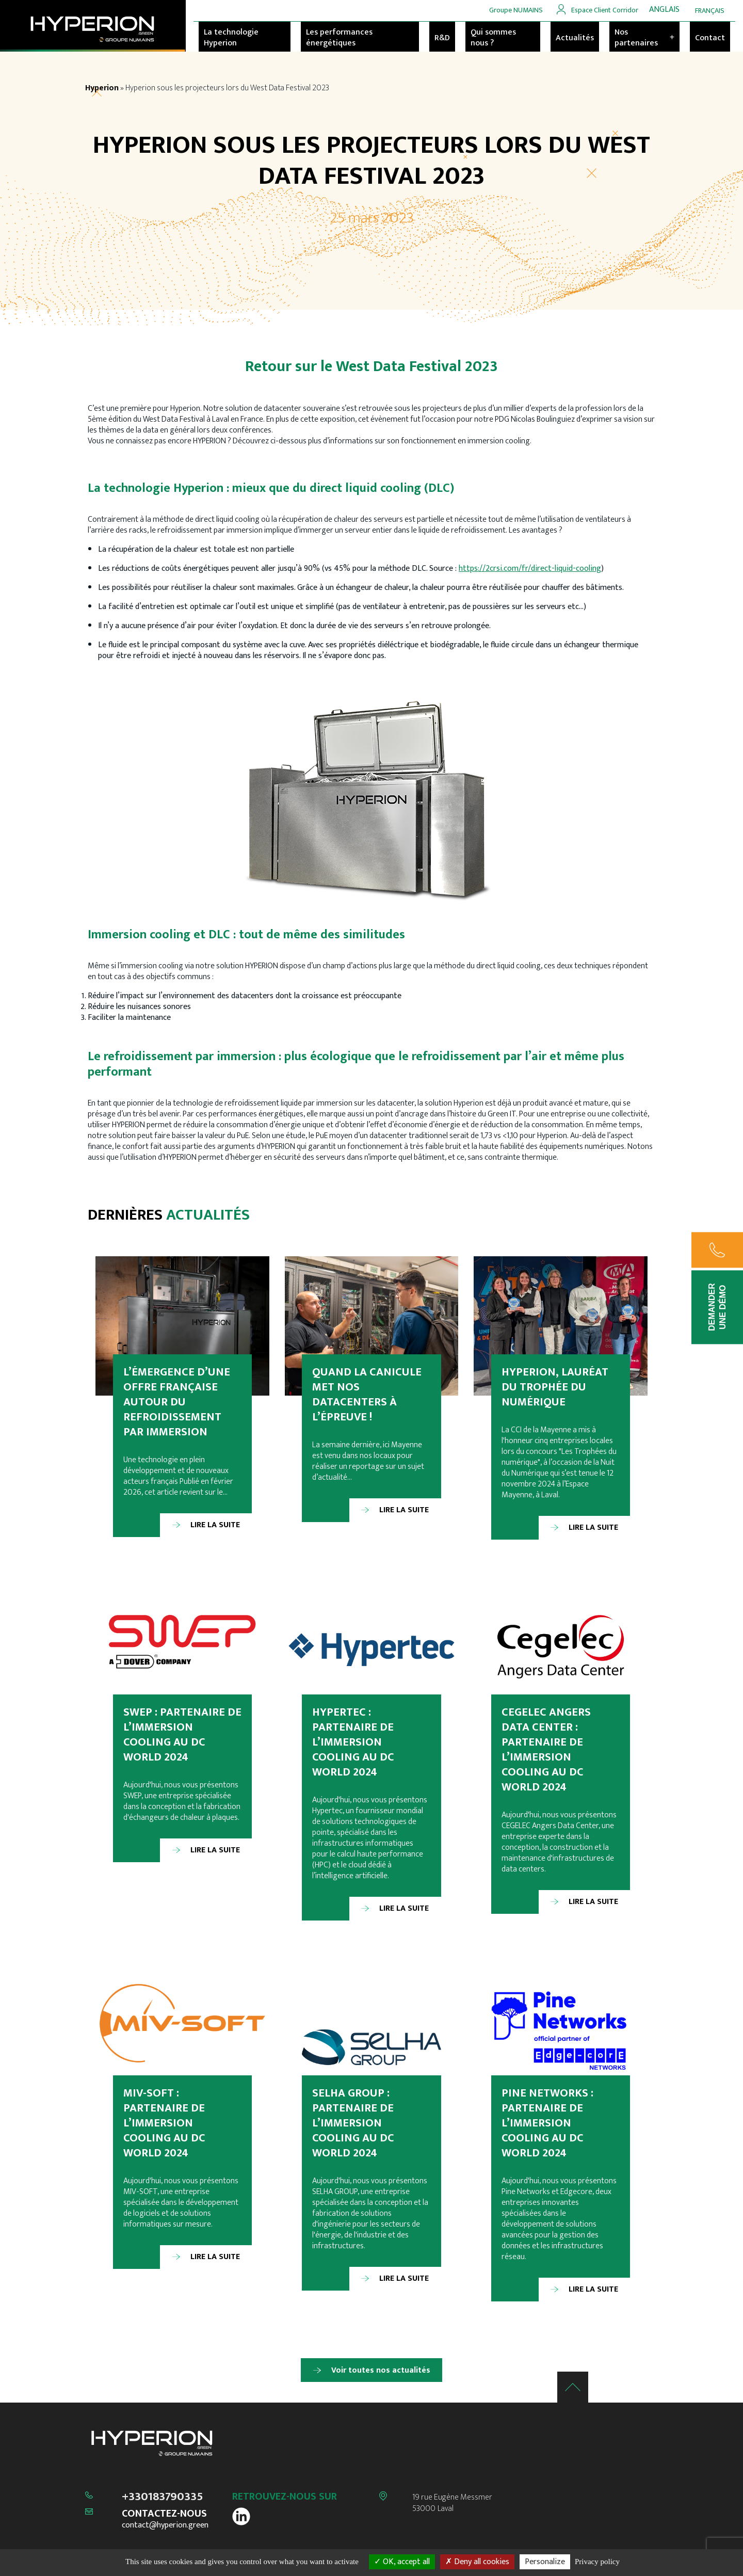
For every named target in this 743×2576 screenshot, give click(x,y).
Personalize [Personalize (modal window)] (545, 2562)
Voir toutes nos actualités (380, 2370)
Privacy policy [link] (597, 2561)
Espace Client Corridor (604, 10)
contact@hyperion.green (165, 2525)
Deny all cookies (477, 2562)
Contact (710, 38)
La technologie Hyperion (231, 37)
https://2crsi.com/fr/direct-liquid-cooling (530, 568)
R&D (442, 38)
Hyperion (102, 88)
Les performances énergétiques (339, 37)
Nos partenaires (644, 37)
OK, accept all (402, 2562)
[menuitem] (664, 10)
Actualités (575, 38)
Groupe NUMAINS (516, 10)
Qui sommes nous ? (493, 37)
